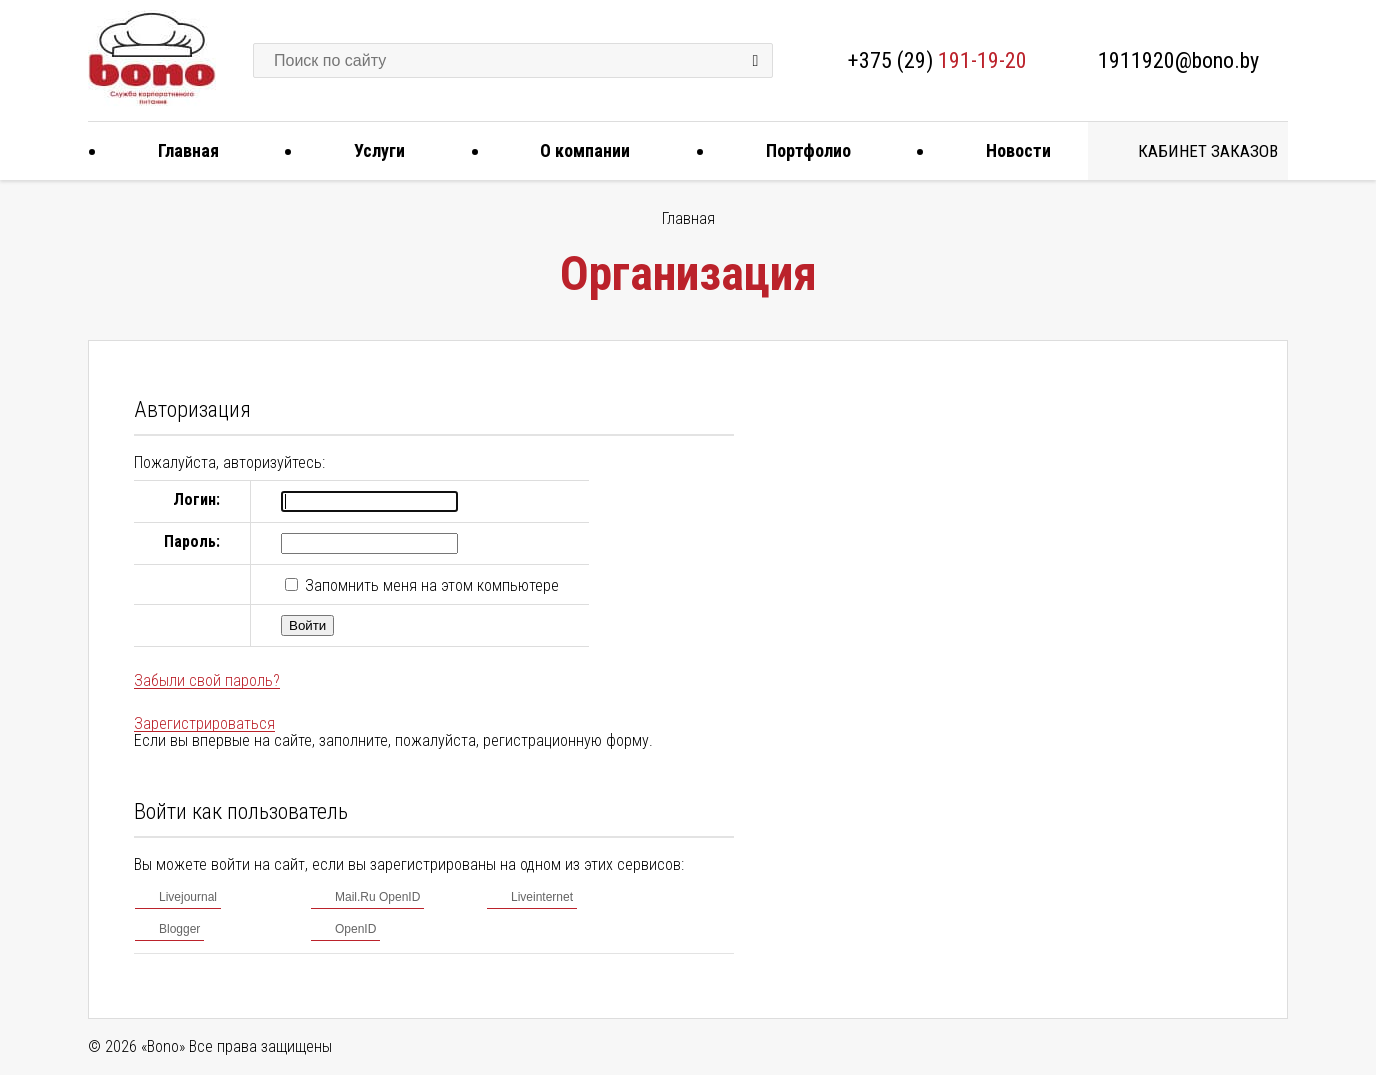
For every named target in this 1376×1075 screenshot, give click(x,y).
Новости (1011, 150)
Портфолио (801, 150)
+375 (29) (937, 60)
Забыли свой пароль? (207, 680)
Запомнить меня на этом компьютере (430, 585)
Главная (181, 150)
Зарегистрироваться (204, 723)
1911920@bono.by (1178, 60)
